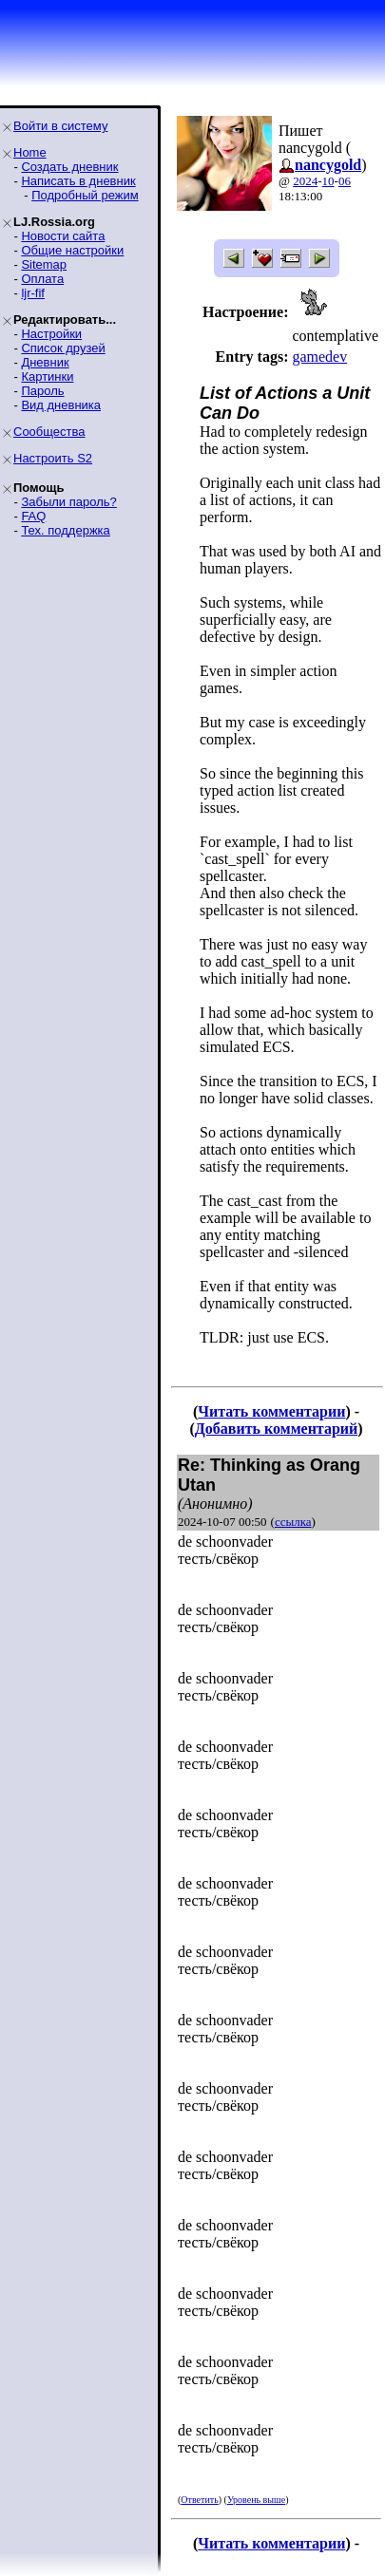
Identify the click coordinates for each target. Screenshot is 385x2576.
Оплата (42, 279)
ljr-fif (33, 293)
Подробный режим (84, 195)
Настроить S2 (52, 458)
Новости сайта (63, 236)
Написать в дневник (78, 181)
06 (344, 181)
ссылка (293, 1521)
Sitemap (44, 264)
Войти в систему (60, 126)
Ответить (199, 2499)
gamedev (319, 356)
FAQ (33, 516)
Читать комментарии (271, 1411)
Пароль (42, 391)
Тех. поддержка (65, 530)
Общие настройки (72, 250)
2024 (305, 181)
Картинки (47, 376)
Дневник (44, 362)
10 (328, 181)
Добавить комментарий (276, 1428)
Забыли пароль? (68, 502)
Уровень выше (256, 2499)
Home (30, 152)
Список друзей (63, 348)
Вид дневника (61, 405)
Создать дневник (69, 167)
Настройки (51, 334)
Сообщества (49, 431)
